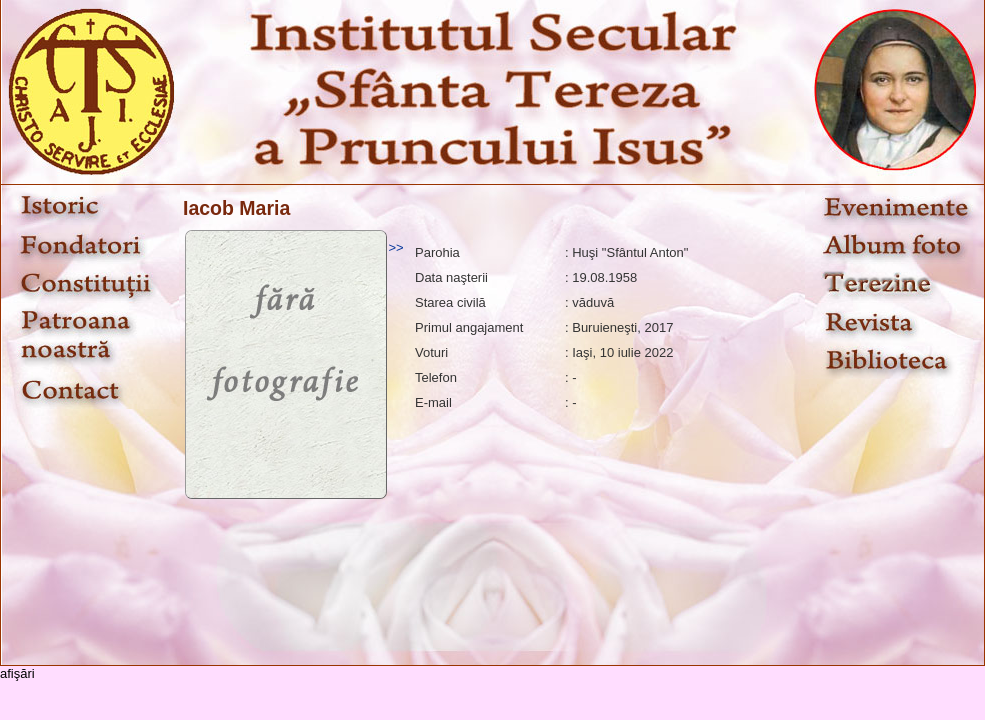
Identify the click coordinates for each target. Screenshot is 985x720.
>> (395, 247)
